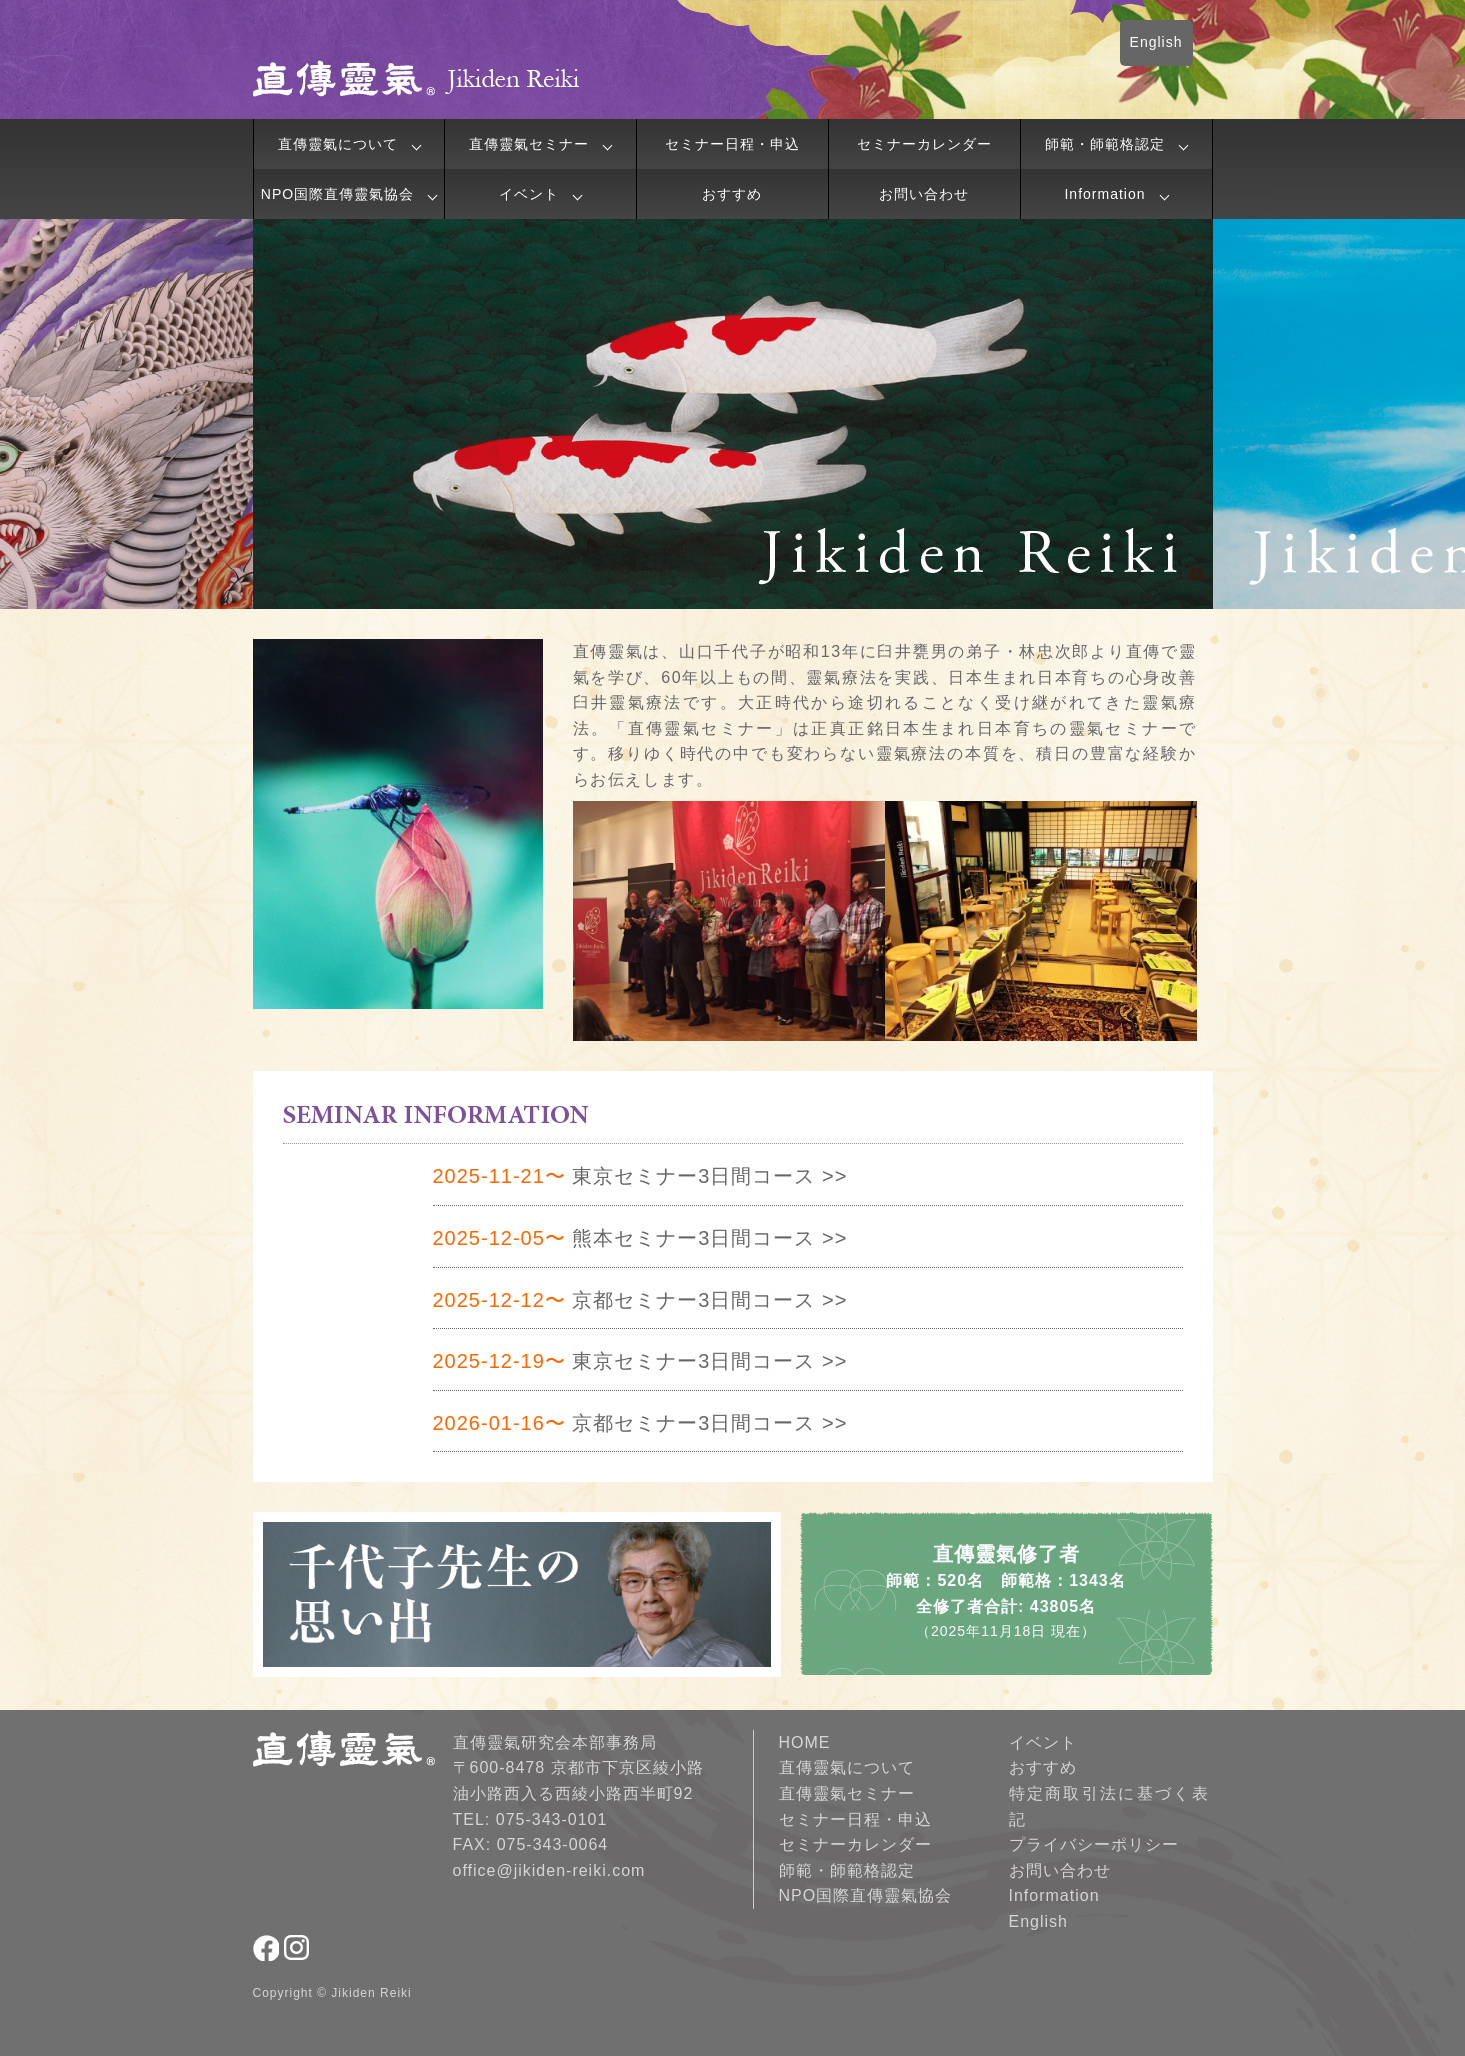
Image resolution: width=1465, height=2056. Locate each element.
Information (1104, 194)
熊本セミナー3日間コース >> (640, 1238)
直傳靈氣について (338, 144)
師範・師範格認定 (1105, 144)
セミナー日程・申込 (732, 144)
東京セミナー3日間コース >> (640, 1176)
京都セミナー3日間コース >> (640, 1300)
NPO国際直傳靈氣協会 (337, 194)
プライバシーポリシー (1094, 1844)
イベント (529, 194)
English (1156, 42)
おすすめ (732, 194)
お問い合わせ (924, 194)
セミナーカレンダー (924, 144)
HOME (805, 1742)
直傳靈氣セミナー (529, 144)
